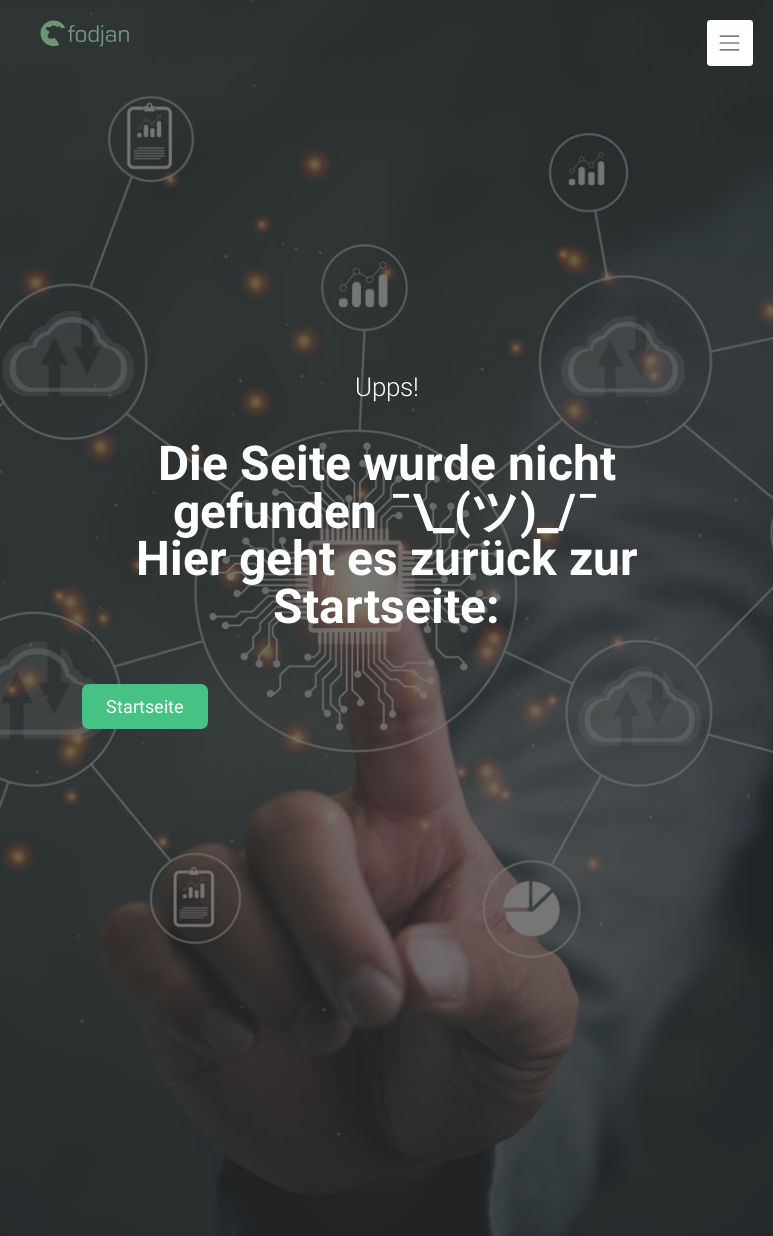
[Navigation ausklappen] (730, 43)
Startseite (145, 706)
